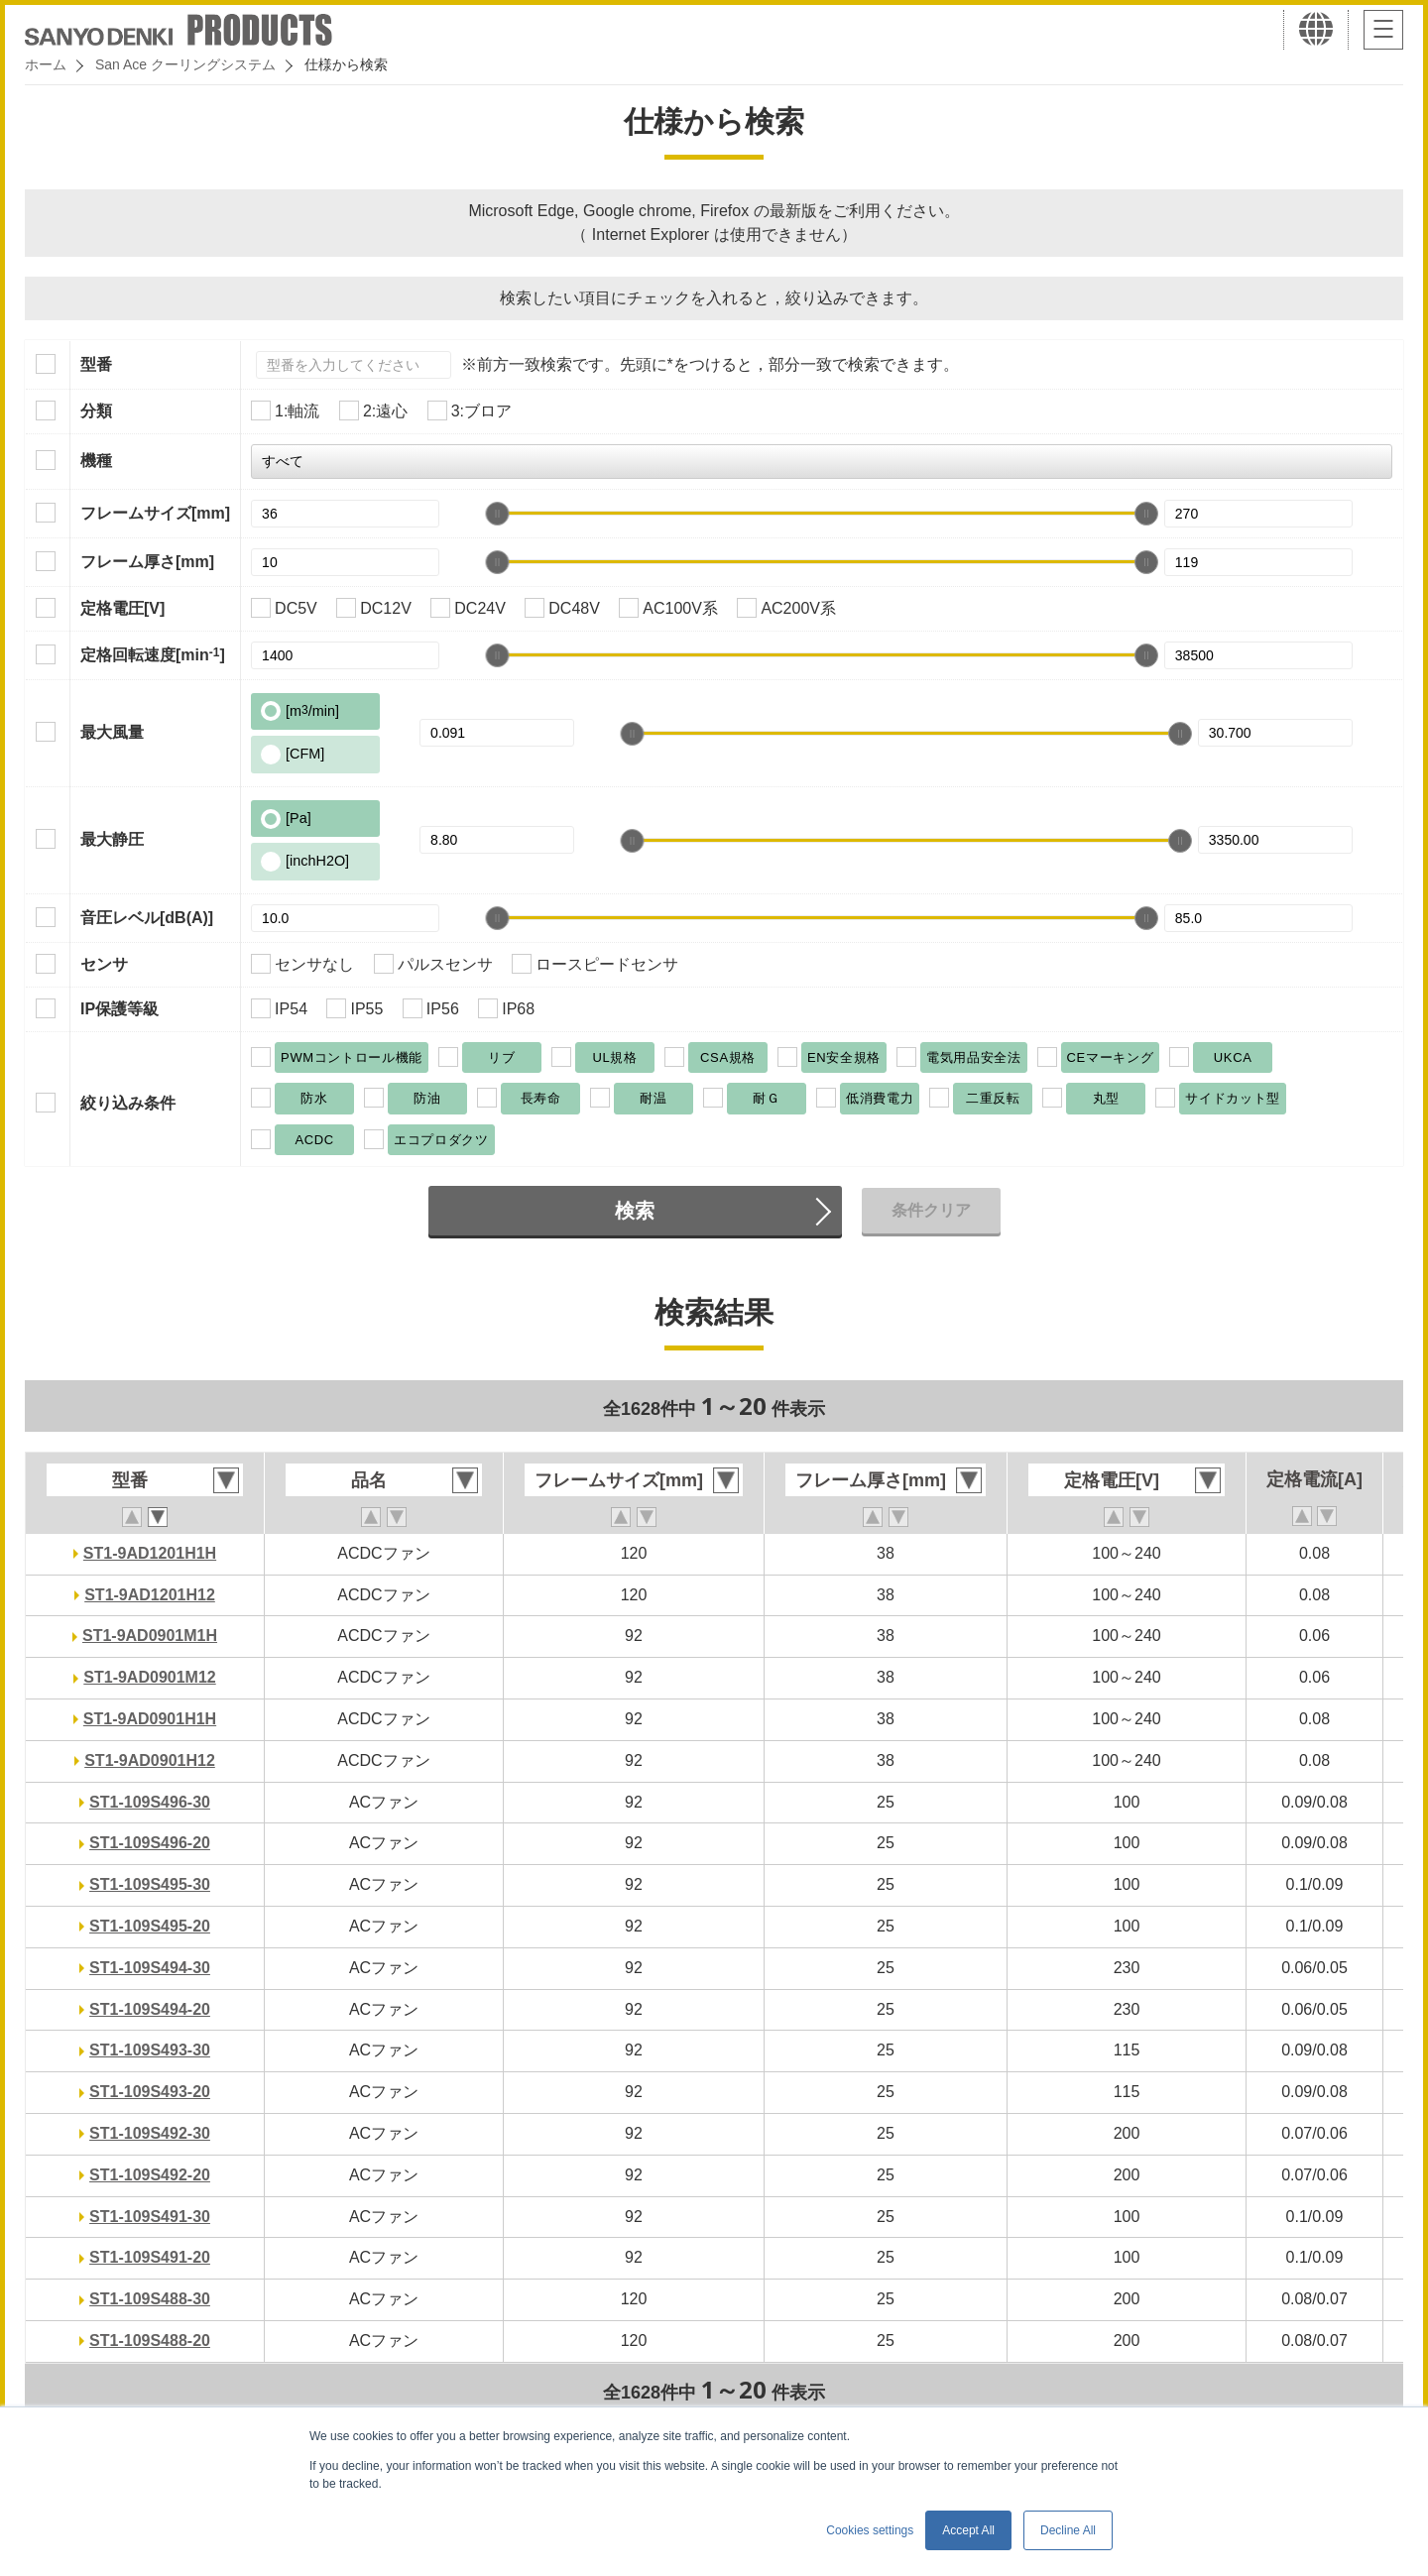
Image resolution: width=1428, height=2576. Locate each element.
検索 (634, 1211)
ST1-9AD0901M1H (149, 1635)
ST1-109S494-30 (149, 1967)
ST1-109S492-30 (149, 2133)
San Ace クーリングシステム (185, 64)
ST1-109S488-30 (149, 2298)
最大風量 (112, 732)
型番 (96, 364)
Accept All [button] (968, 2530)
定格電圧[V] (122, 608)
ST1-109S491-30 (149, 2216)
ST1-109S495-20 (149, 1926)
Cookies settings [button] (869, 2530)
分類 (96, 411)
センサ (104, 964)
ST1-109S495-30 (149, 1884)
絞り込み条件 (128, 1103)
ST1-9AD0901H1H (149, 1718)
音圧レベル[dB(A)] (146, 917)
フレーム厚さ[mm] (147, 561)
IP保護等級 (119, 1008)
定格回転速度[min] (152, 654)
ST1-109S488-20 (149, 2340)
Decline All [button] (1068, 2530)
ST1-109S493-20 (149, 2091)
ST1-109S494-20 (149, 2009)
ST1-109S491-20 (149, 2257)
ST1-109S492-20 (149, 2174)
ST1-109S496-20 (149, 1842)
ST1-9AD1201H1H (149, 1553)
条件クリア (931, 1210)
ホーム (45, 64)
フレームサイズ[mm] (155, 513)
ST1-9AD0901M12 (149, 1677)
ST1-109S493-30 (149, 2050)
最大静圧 (112, 839)
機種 (96, 460)
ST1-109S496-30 (149, 1802)
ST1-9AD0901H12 (149, 1760)
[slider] (497, 514)
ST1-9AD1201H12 (149, 1594)
